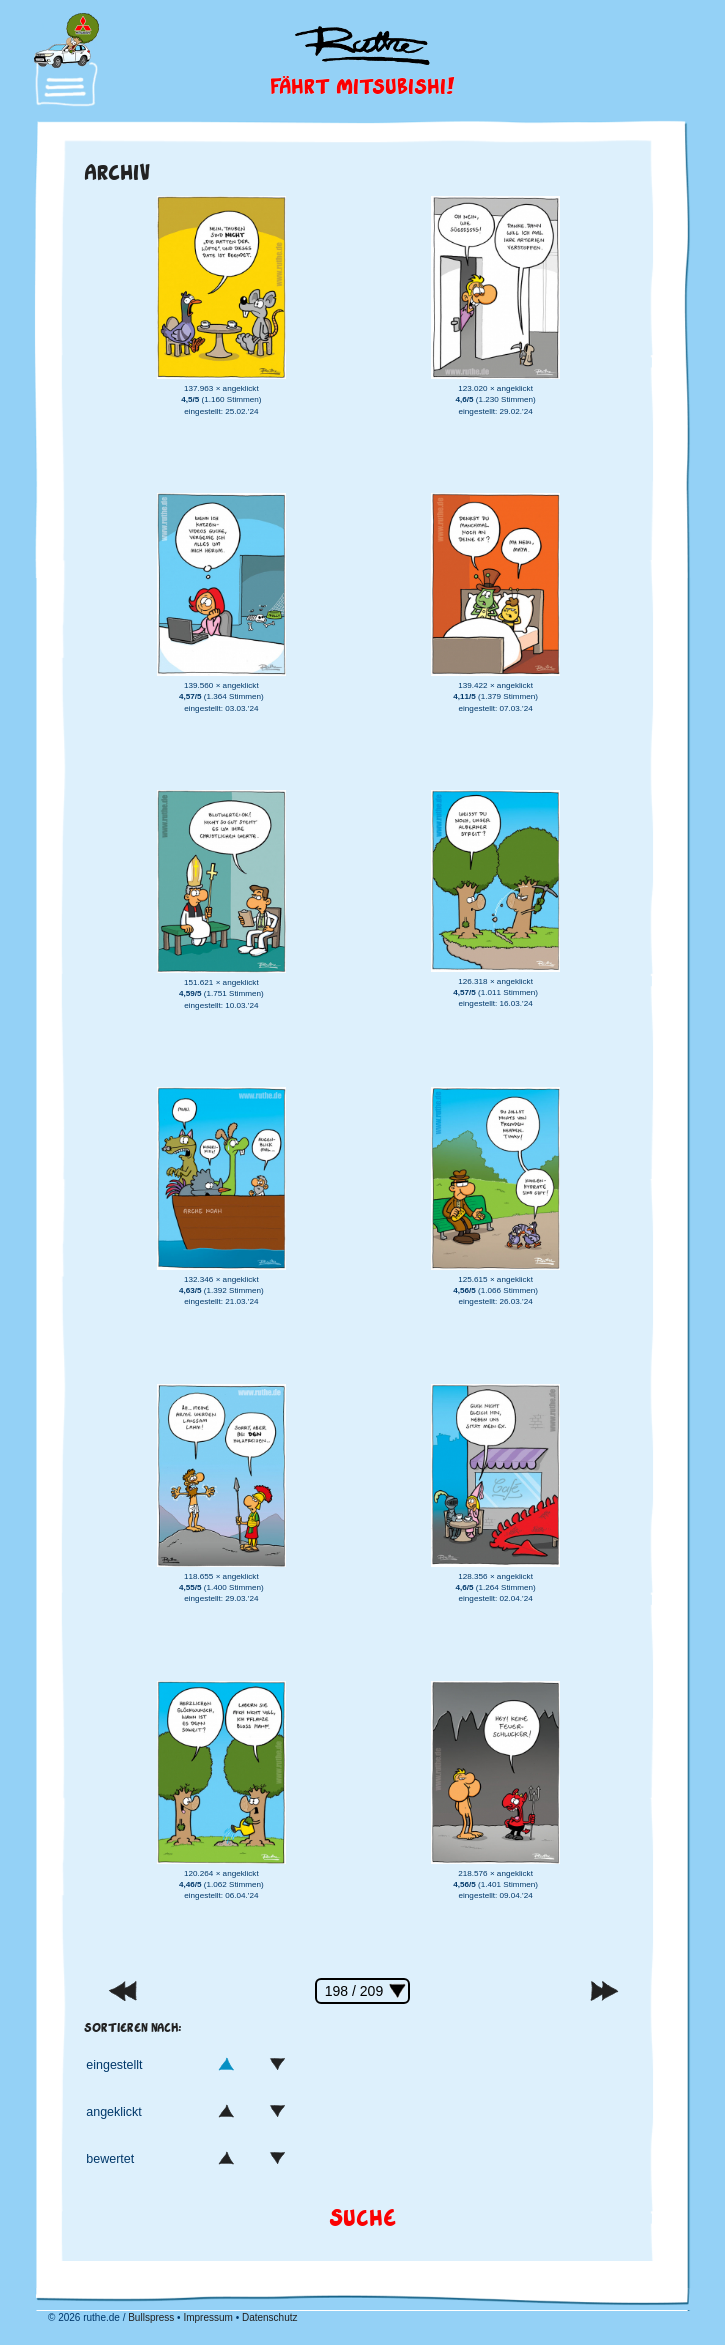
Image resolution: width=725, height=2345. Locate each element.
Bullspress (151, 2317)
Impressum (207, 2317)
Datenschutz (270, 2317)
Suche (362, 2217)
